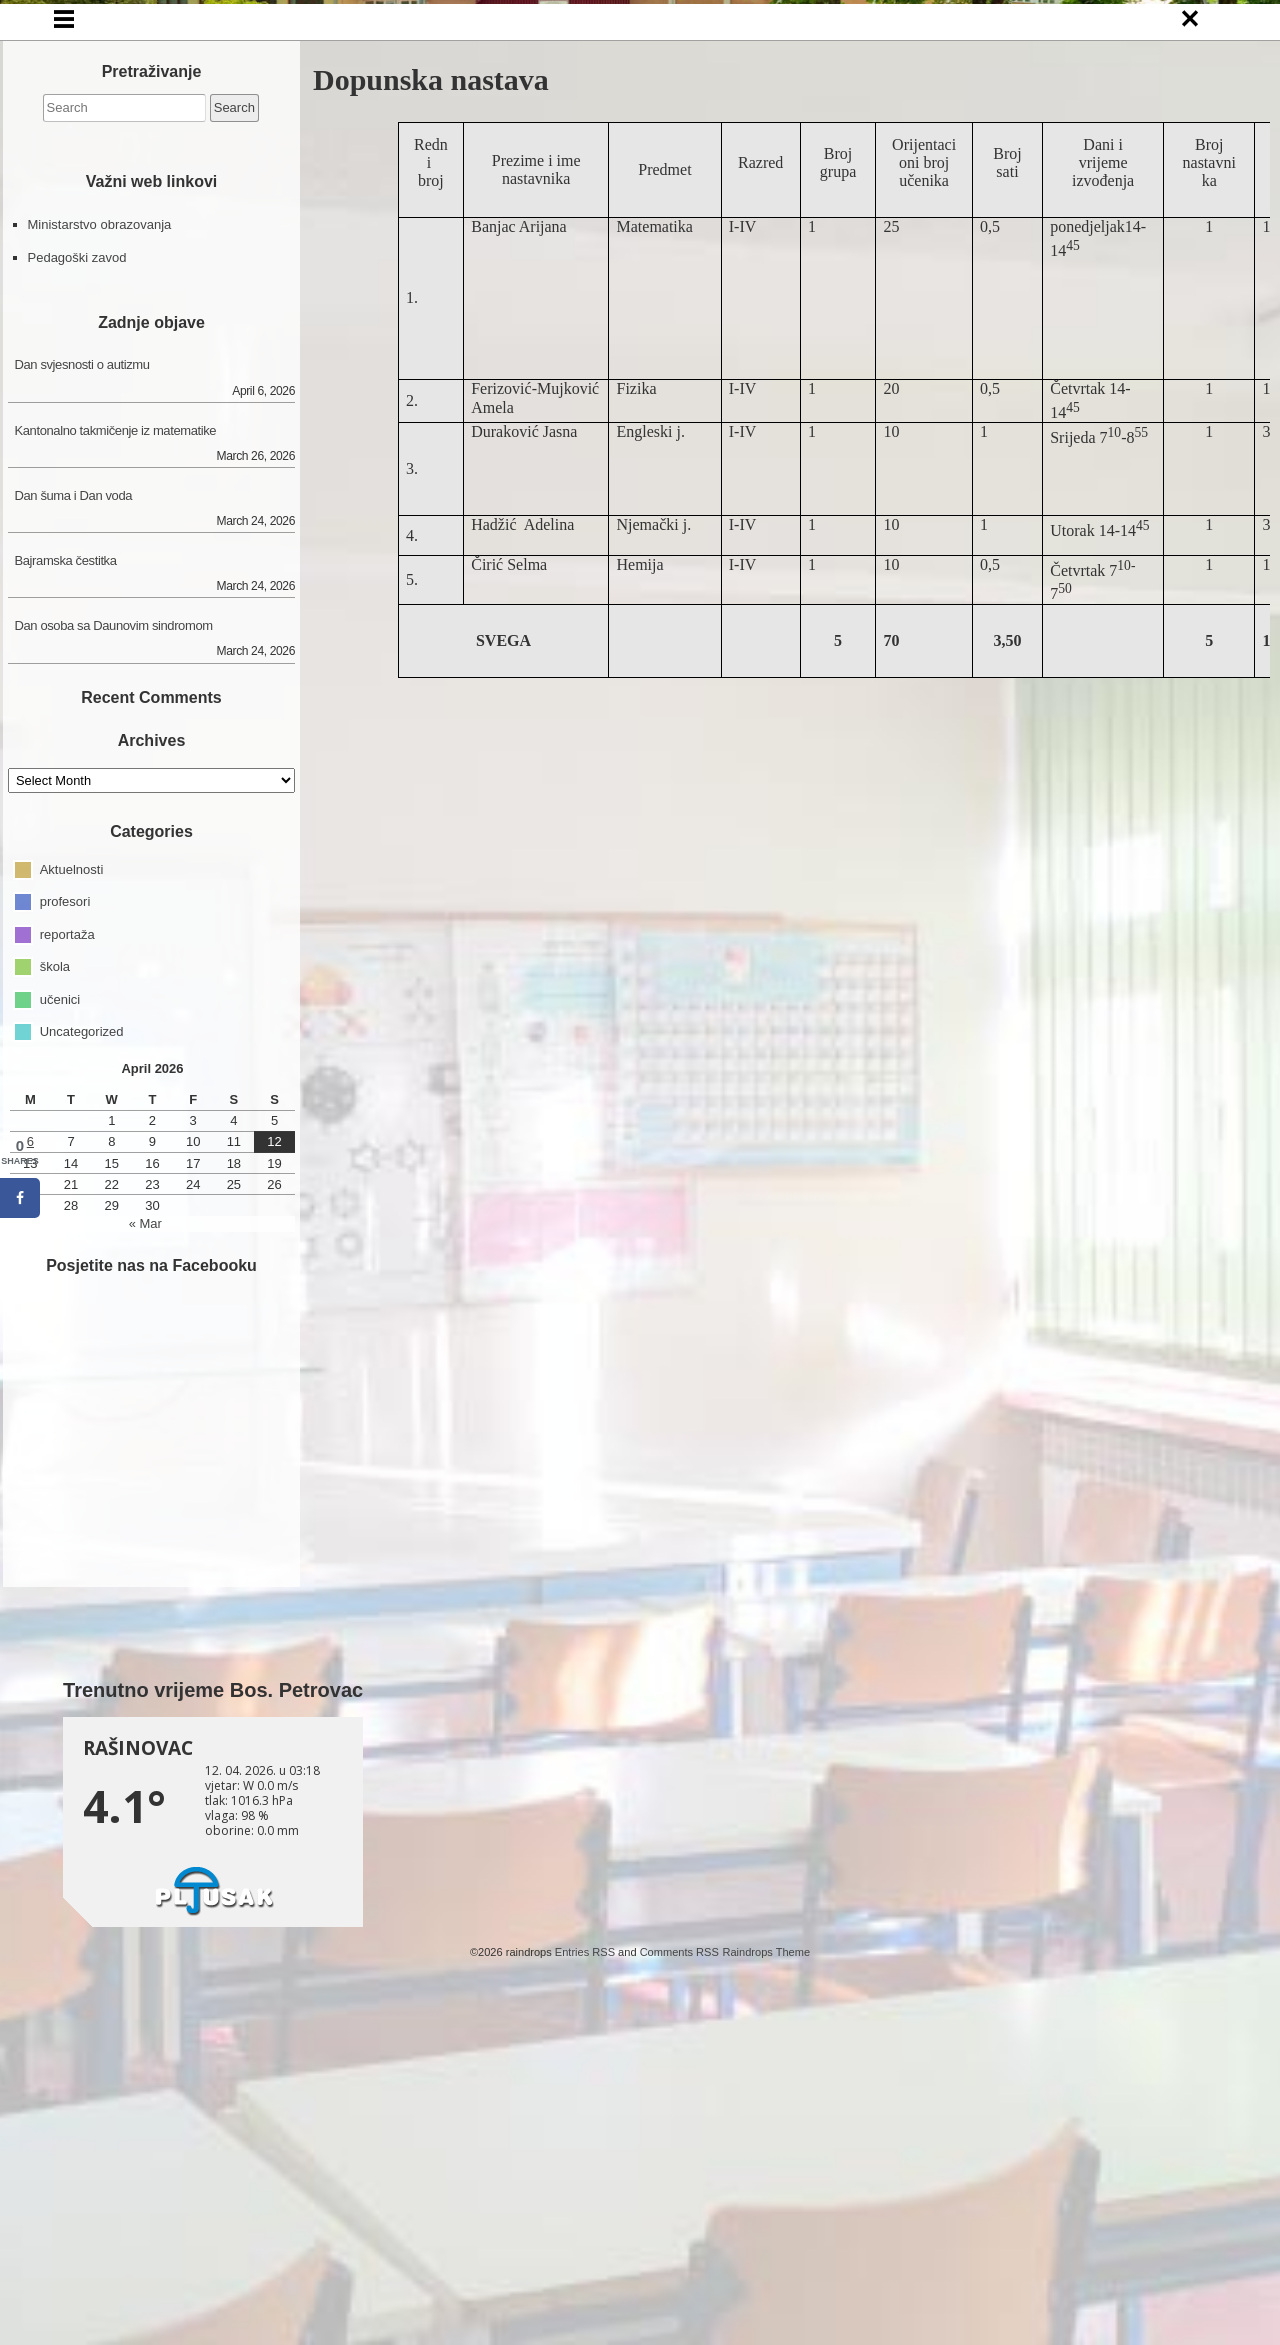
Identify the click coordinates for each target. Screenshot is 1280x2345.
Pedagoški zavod (77, 573)
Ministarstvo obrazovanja (100, 541)
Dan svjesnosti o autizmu (82, 681)
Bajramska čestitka (66, 876)
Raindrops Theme (766, 2268)
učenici (60, 1315)
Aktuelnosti (72, 1185)
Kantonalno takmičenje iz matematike (116, 746)
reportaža (67, 1250)
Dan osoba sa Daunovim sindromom (114, 941)
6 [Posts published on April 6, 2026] (30, 1458)
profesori (65, 1217)
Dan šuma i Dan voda (74, 811)
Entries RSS (585, 2268)
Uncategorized (82, 1347)
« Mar (145, 1539)
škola (55, 1282)
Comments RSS (679, 2268)
